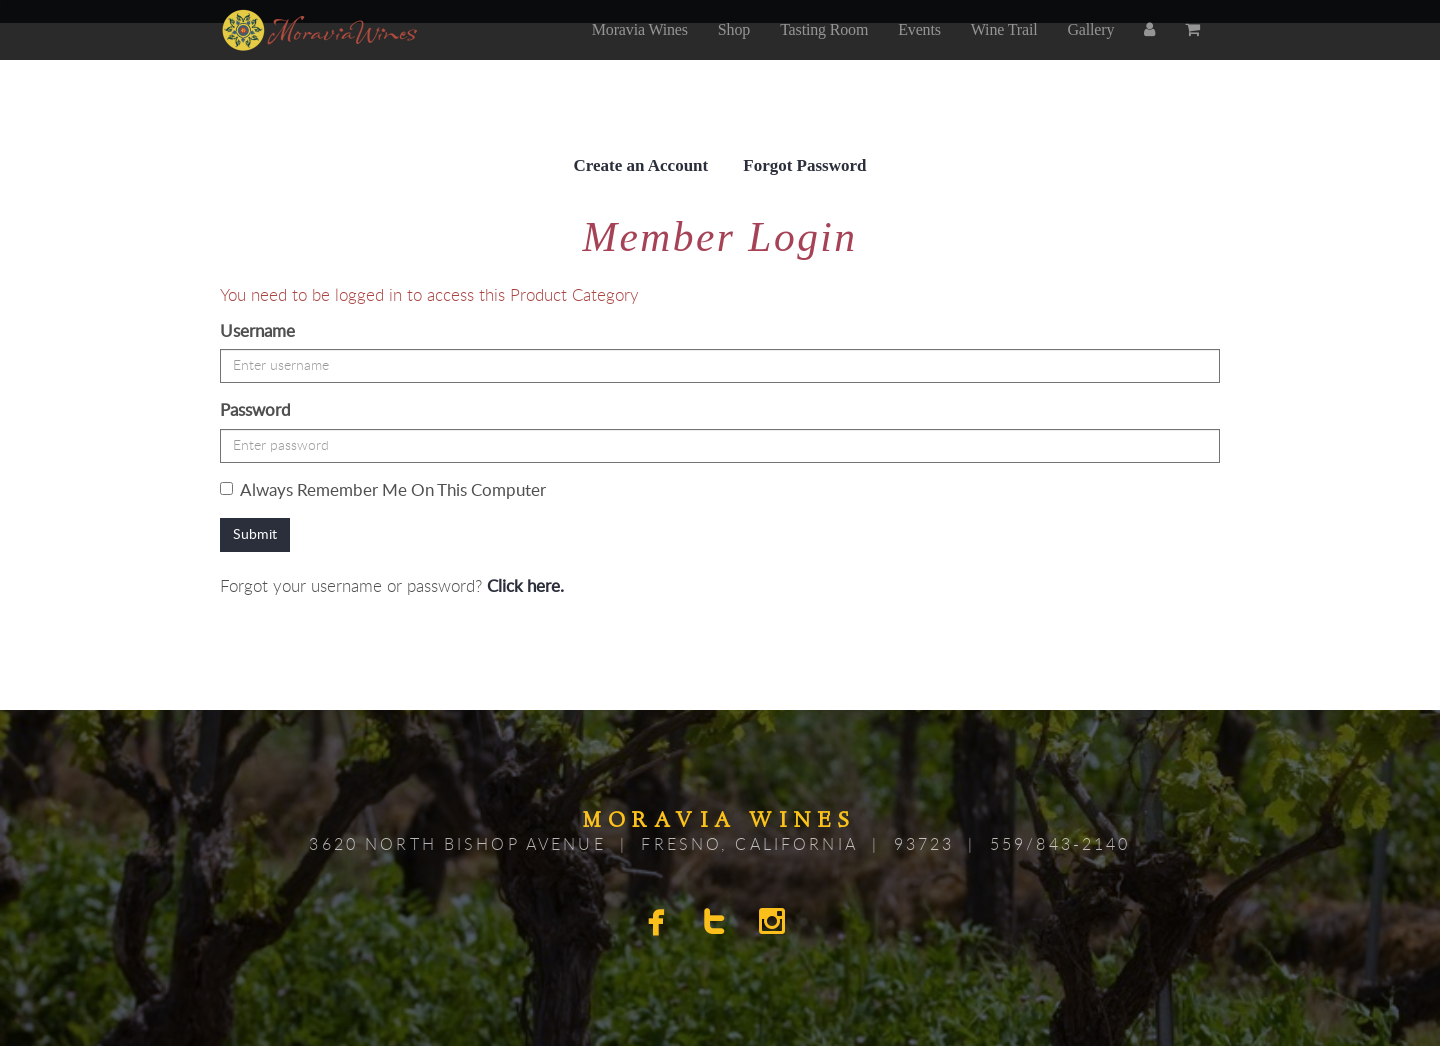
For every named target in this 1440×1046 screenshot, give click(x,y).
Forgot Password (804, 165)
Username (257, 331)
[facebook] (659, 925)
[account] (1149, 51)
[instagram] (775, 925)
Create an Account (641, 165)
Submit (255, 535)
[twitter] (717, 925)
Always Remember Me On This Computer (383, 490)
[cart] (1195, 51)
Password (255, 410)
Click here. (525, 586)
